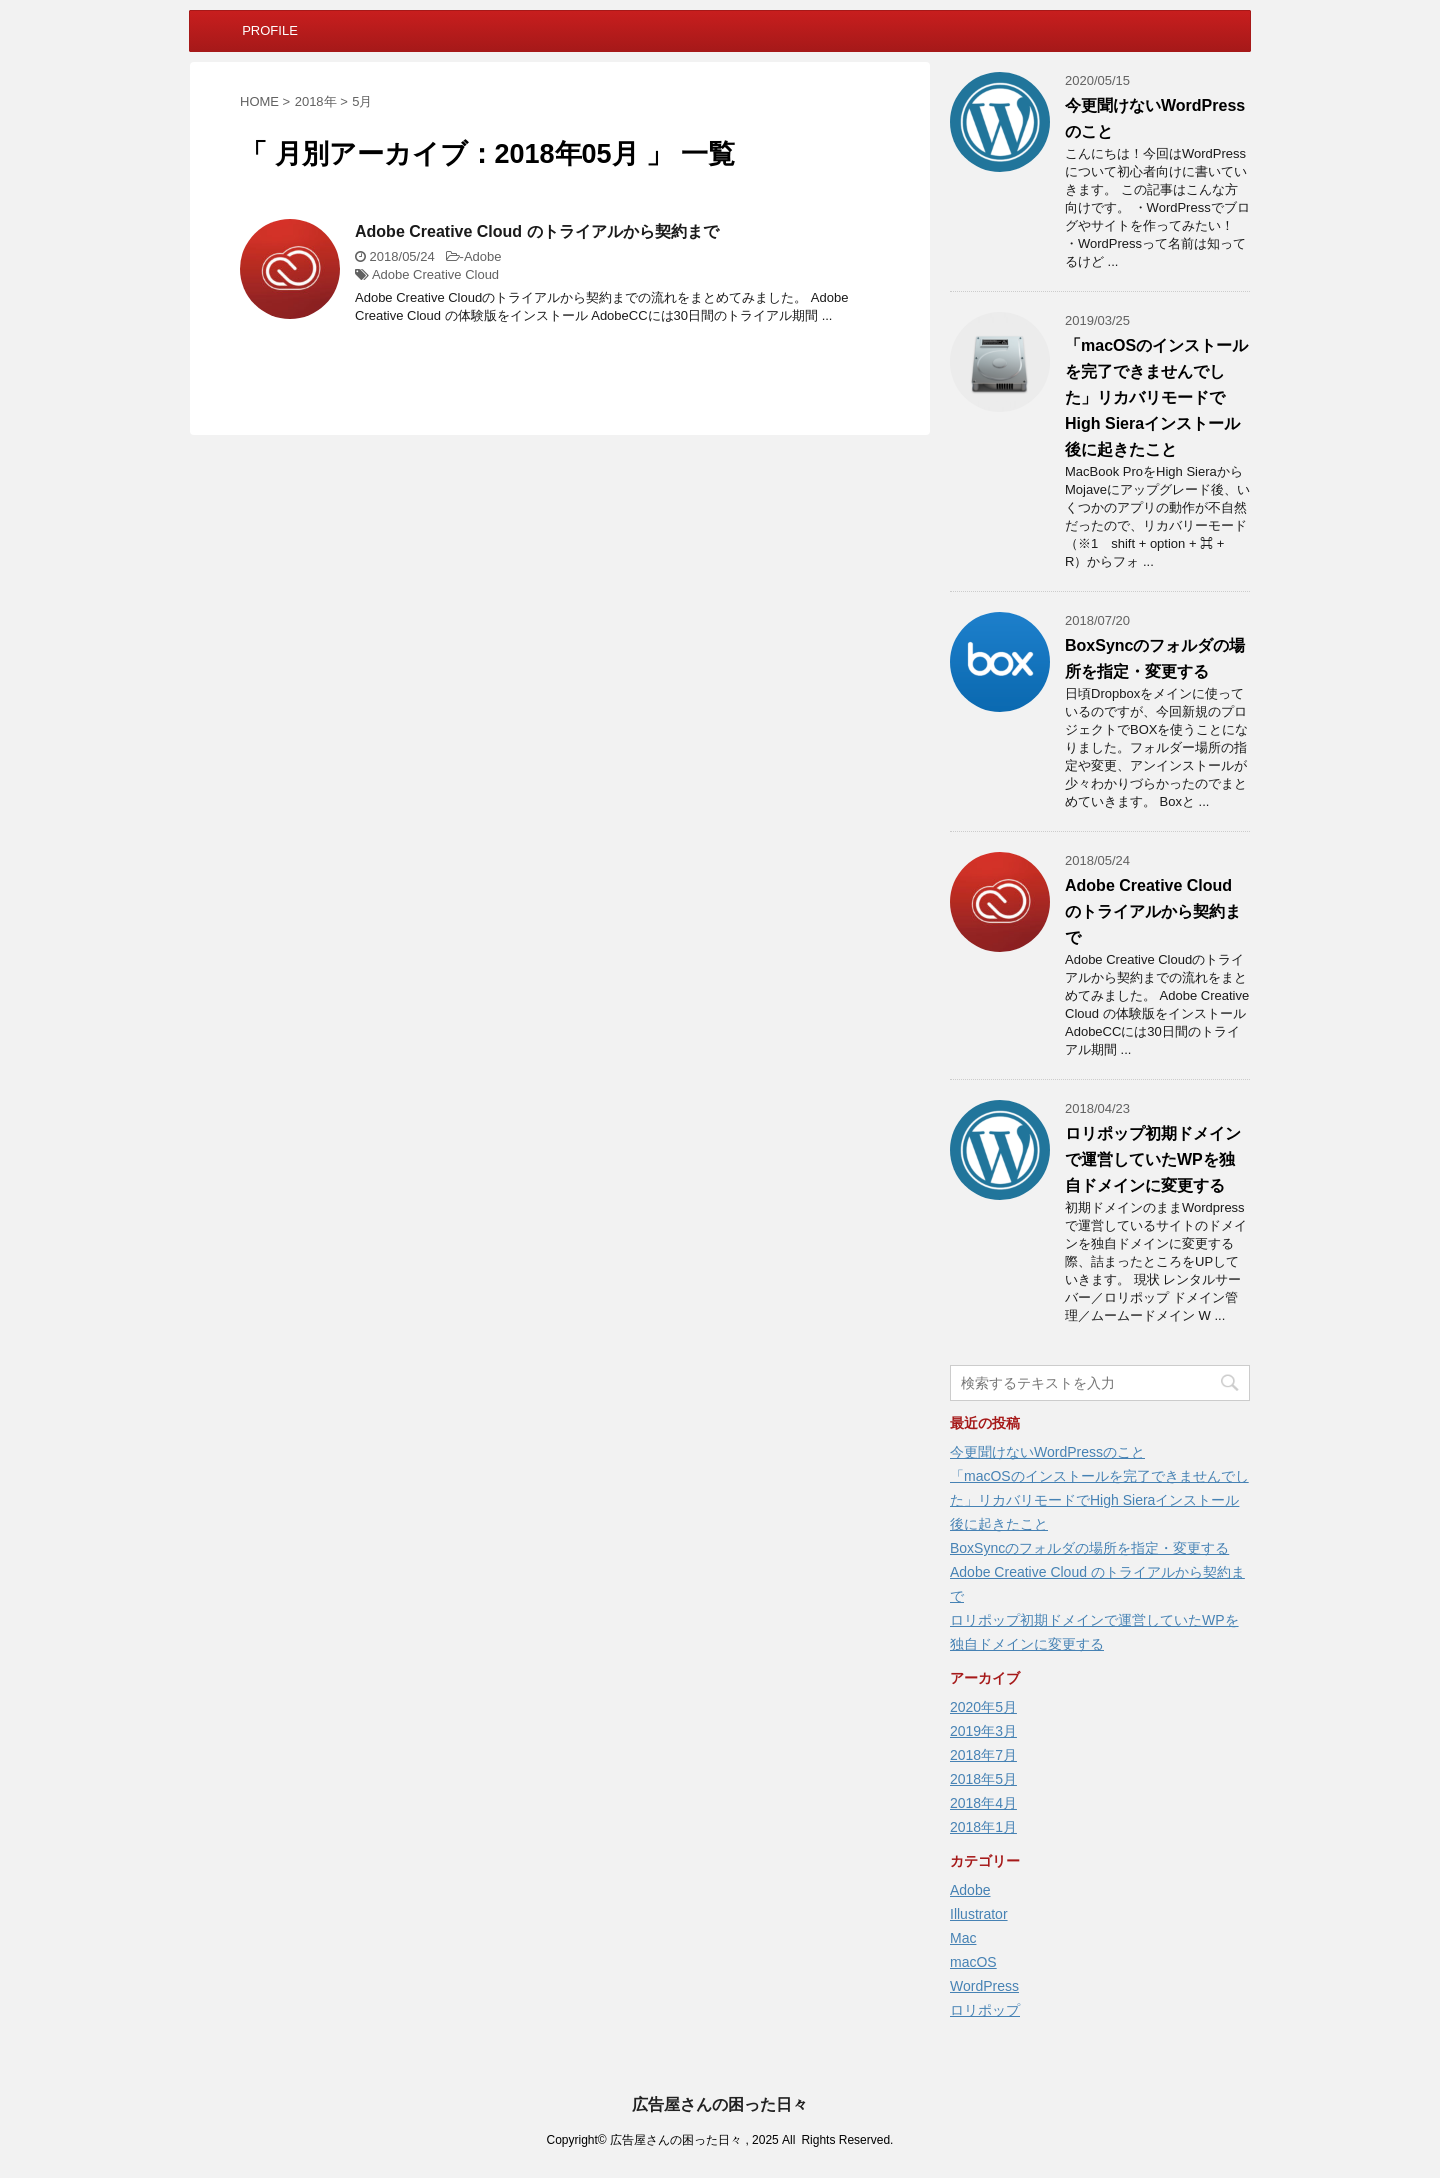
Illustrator (979, 1914)
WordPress (984, 1986)
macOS (973, 1962)
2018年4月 (983, 1803)
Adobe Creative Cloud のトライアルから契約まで (537, 231)
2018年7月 (983, 1755)
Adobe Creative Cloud (435, 274)
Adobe (483, 256)
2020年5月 (983, 1707)
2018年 (316, 101)
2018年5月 (983, 1779)
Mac (963, 1938)
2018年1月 (983, 1827)
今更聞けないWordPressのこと (1047, 1452)
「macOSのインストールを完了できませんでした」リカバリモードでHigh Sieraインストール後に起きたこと (1156, 397)
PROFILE (270, 30)
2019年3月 (983, 1731)
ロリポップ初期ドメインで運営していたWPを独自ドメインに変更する (1153, 1159)
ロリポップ (985, 2010)
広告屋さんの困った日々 (720, 2104)
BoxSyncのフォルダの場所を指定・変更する (1089, 1548)
